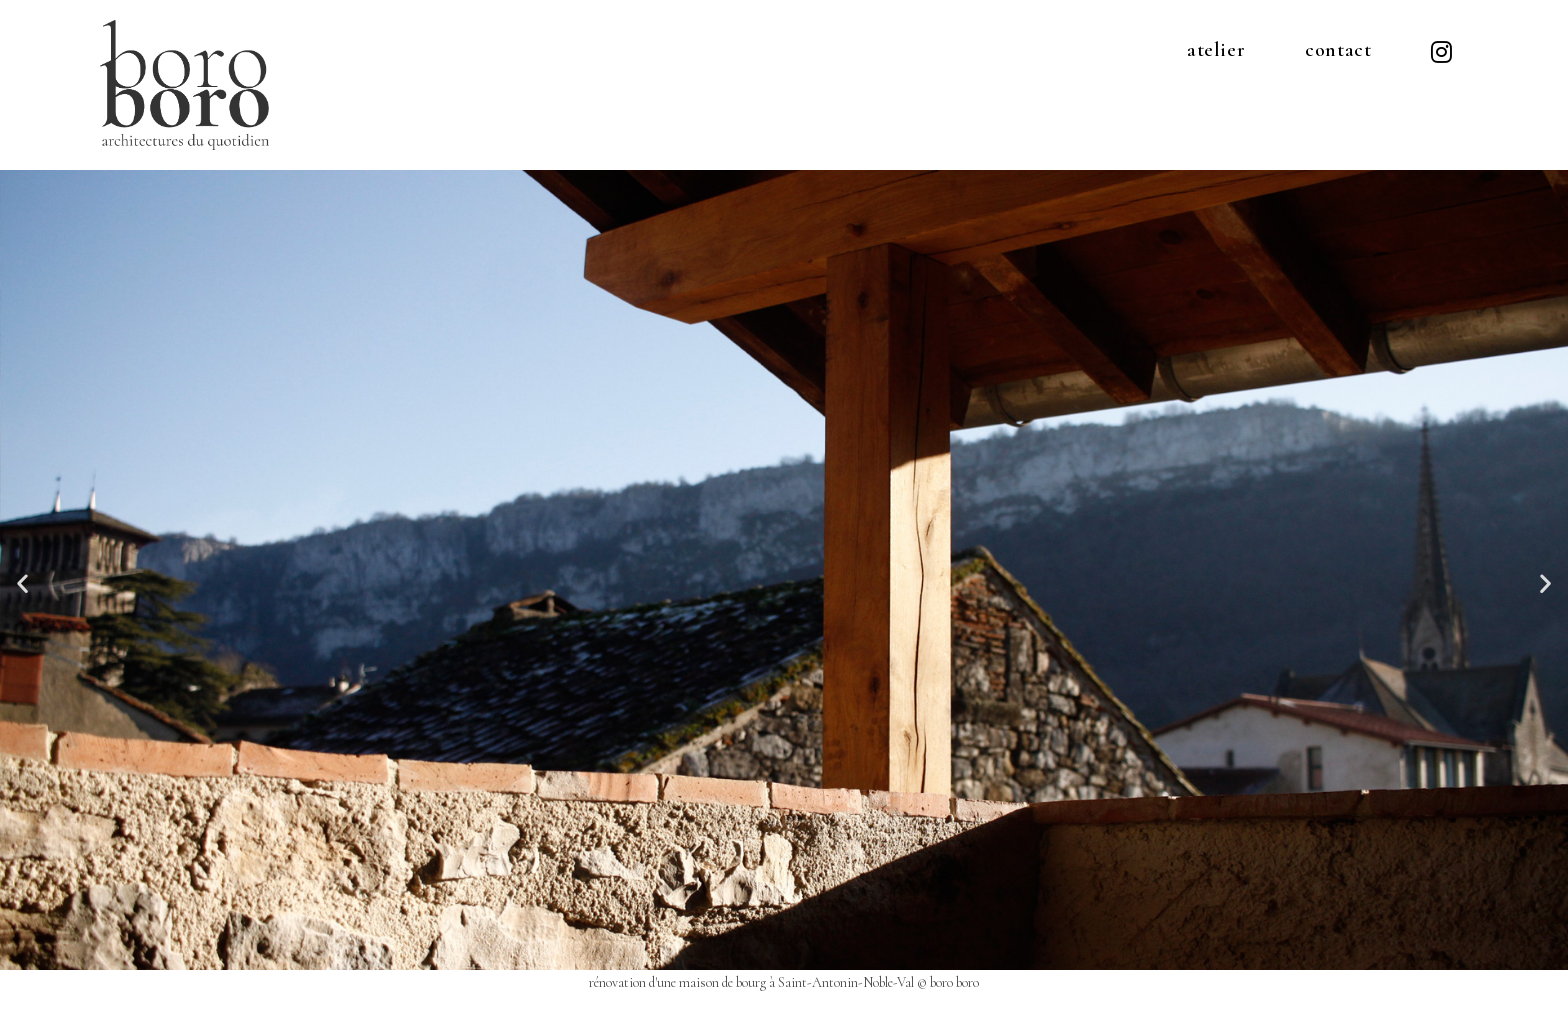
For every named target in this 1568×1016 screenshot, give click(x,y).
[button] (22, 582)
